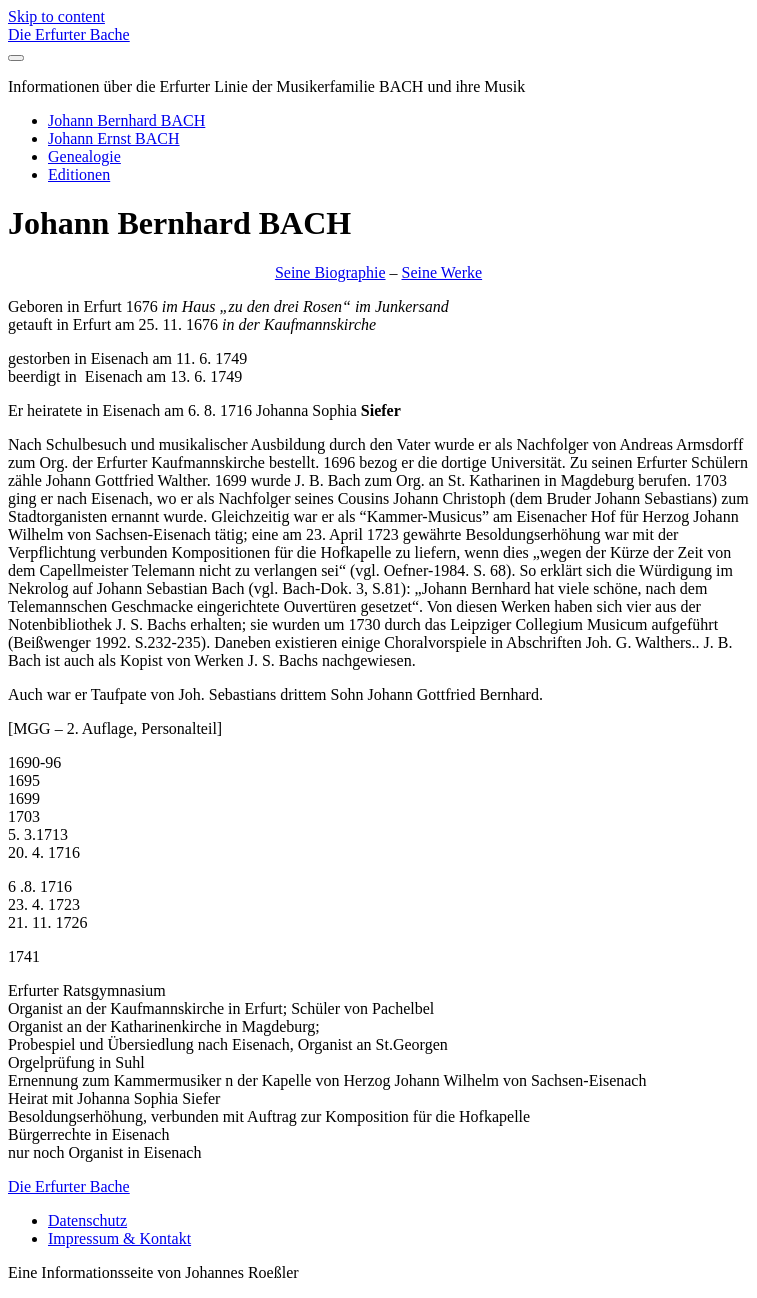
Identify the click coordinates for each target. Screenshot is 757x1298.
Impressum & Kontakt (119, 1238)
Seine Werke (442, 272)
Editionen (79, 174)
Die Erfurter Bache (69, 34)
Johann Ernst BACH (114, 138)
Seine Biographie (330, 272)
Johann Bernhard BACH (126, 120)
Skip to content (56, 16)
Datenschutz (87, 1220)
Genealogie (84, 156)
